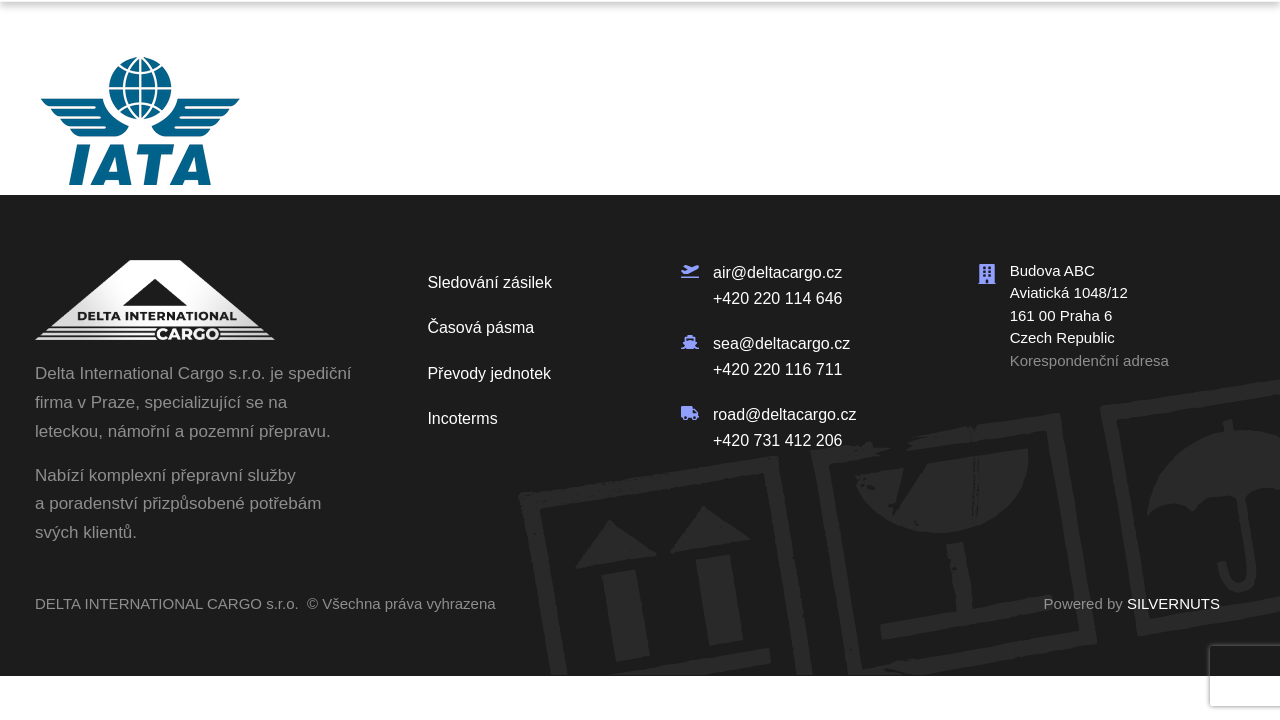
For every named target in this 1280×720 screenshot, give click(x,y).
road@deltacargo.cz (784, 414)
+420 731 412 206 (777, 440)
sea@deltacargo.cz (781, 343)
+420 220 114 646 (777, 297)
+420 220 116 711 (777, 368)
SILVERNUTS (1173, 603)
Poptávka (1140, 28)
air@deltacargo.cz (777, 272)
